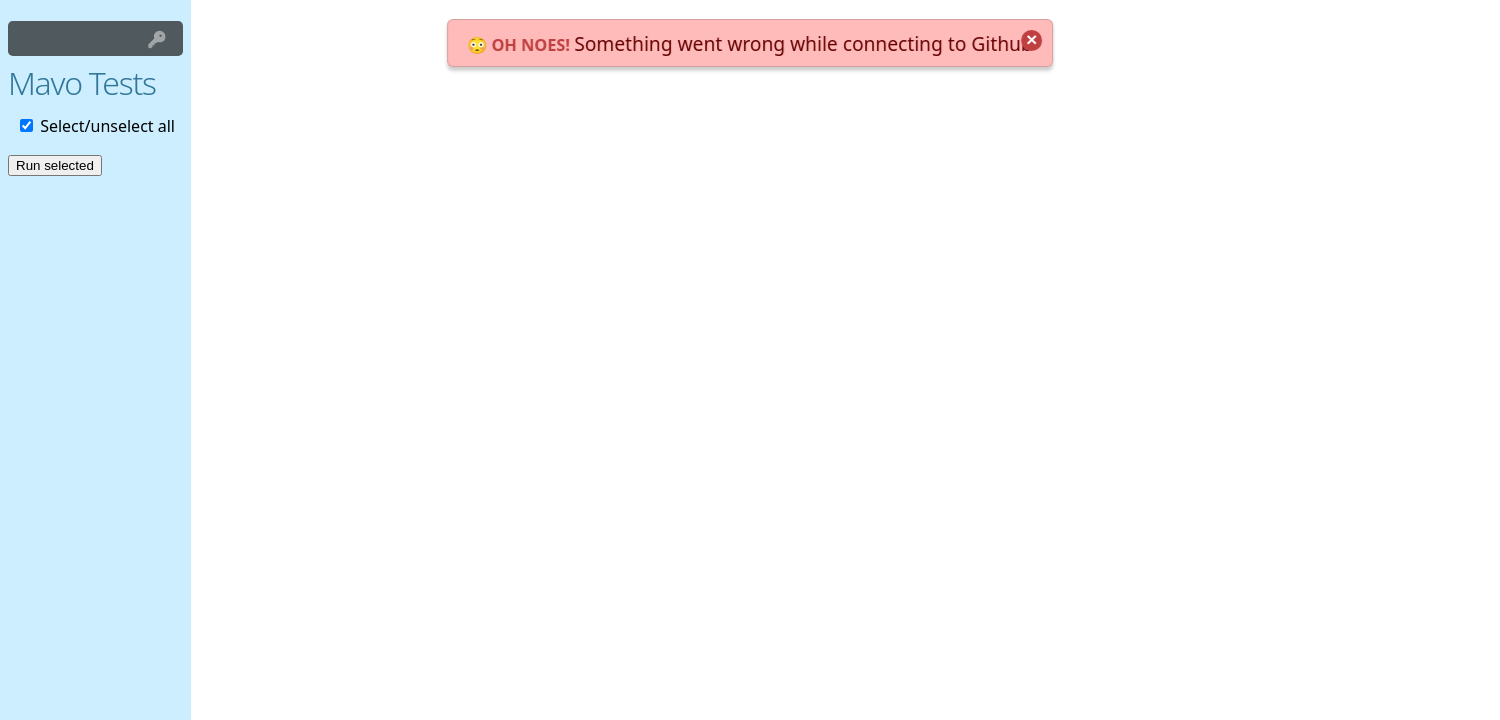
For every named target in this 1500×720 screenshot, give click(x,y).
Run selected (55, 165)
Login (157, 38)
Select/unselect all (97, 126)
